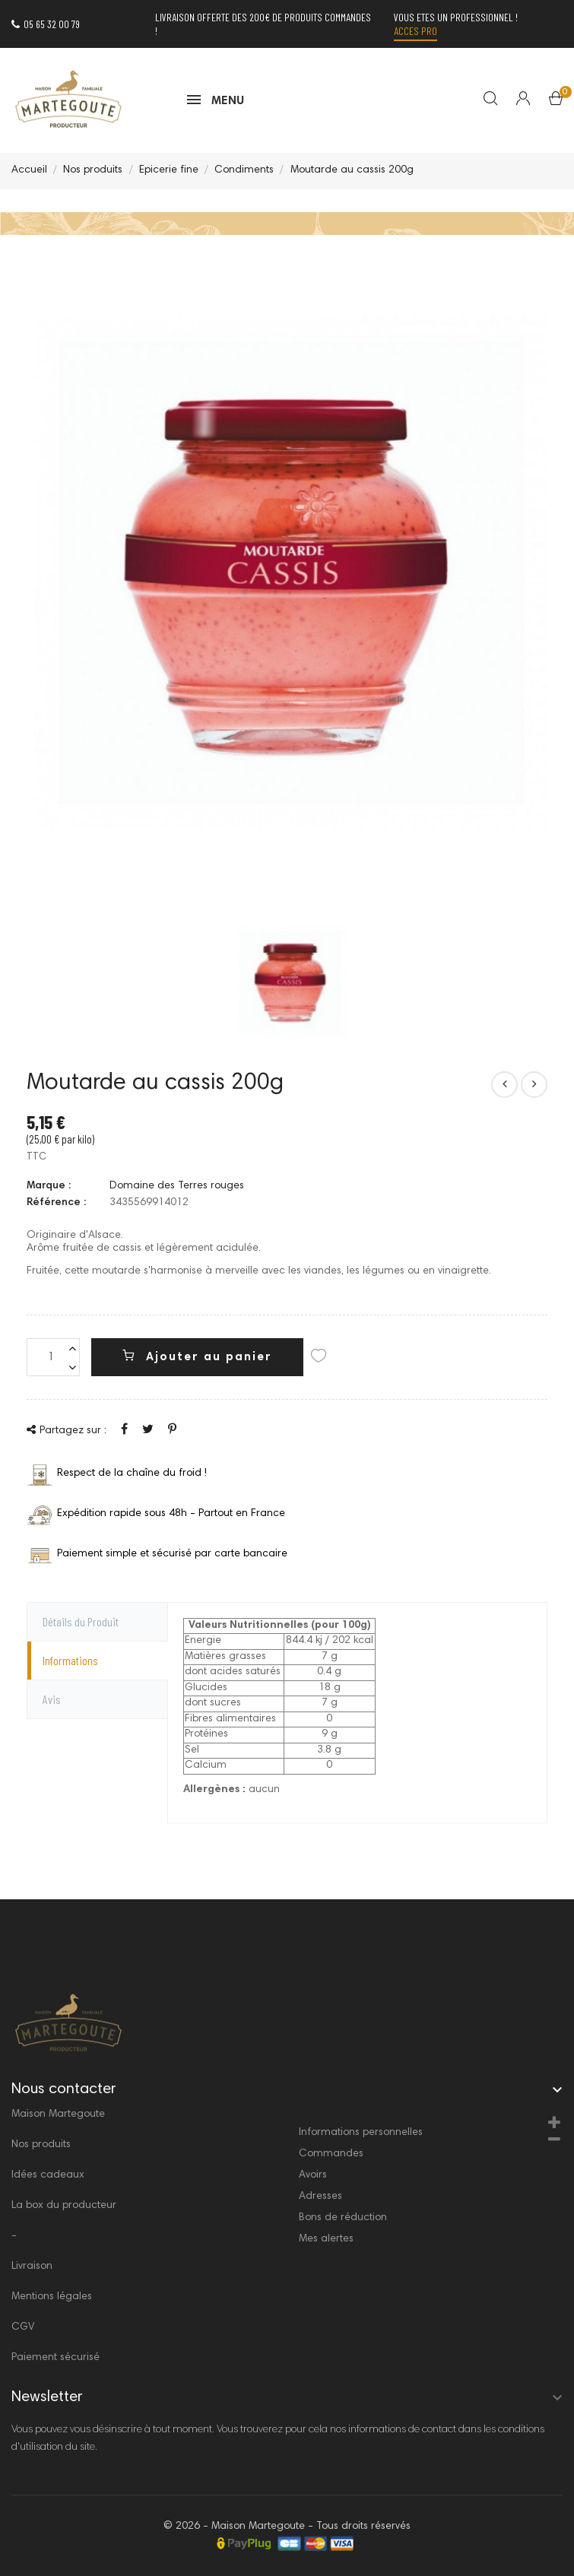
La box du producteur (63, 2205)
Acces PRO (415, 30)
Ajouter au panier (197, 1356)
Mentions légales (51, 2297)
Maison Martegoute (58, 2114)
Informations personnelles (361, 2132)
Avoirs (313, 2175)
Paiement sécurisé (55, 2357)
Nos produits (41, 2145)
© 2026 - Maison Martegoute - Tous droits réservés (287, 2526)
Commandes (331, 2154)
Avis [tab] (52, 1699)
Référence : (56, 1203)
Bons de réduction (343, 2218)
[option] (291, 981)
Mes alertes (326, 2239)
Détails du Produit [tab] (81, 1621)
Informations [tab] (70, 1660)
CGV (22, 2327)
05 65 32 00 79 (45, 23)
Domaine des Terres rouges (176, 1186)
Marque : (49, 1186)
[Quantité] (53, 1357)
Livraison (31, 2266)
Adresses (320, 2196)
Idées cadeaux (47, 2175)
